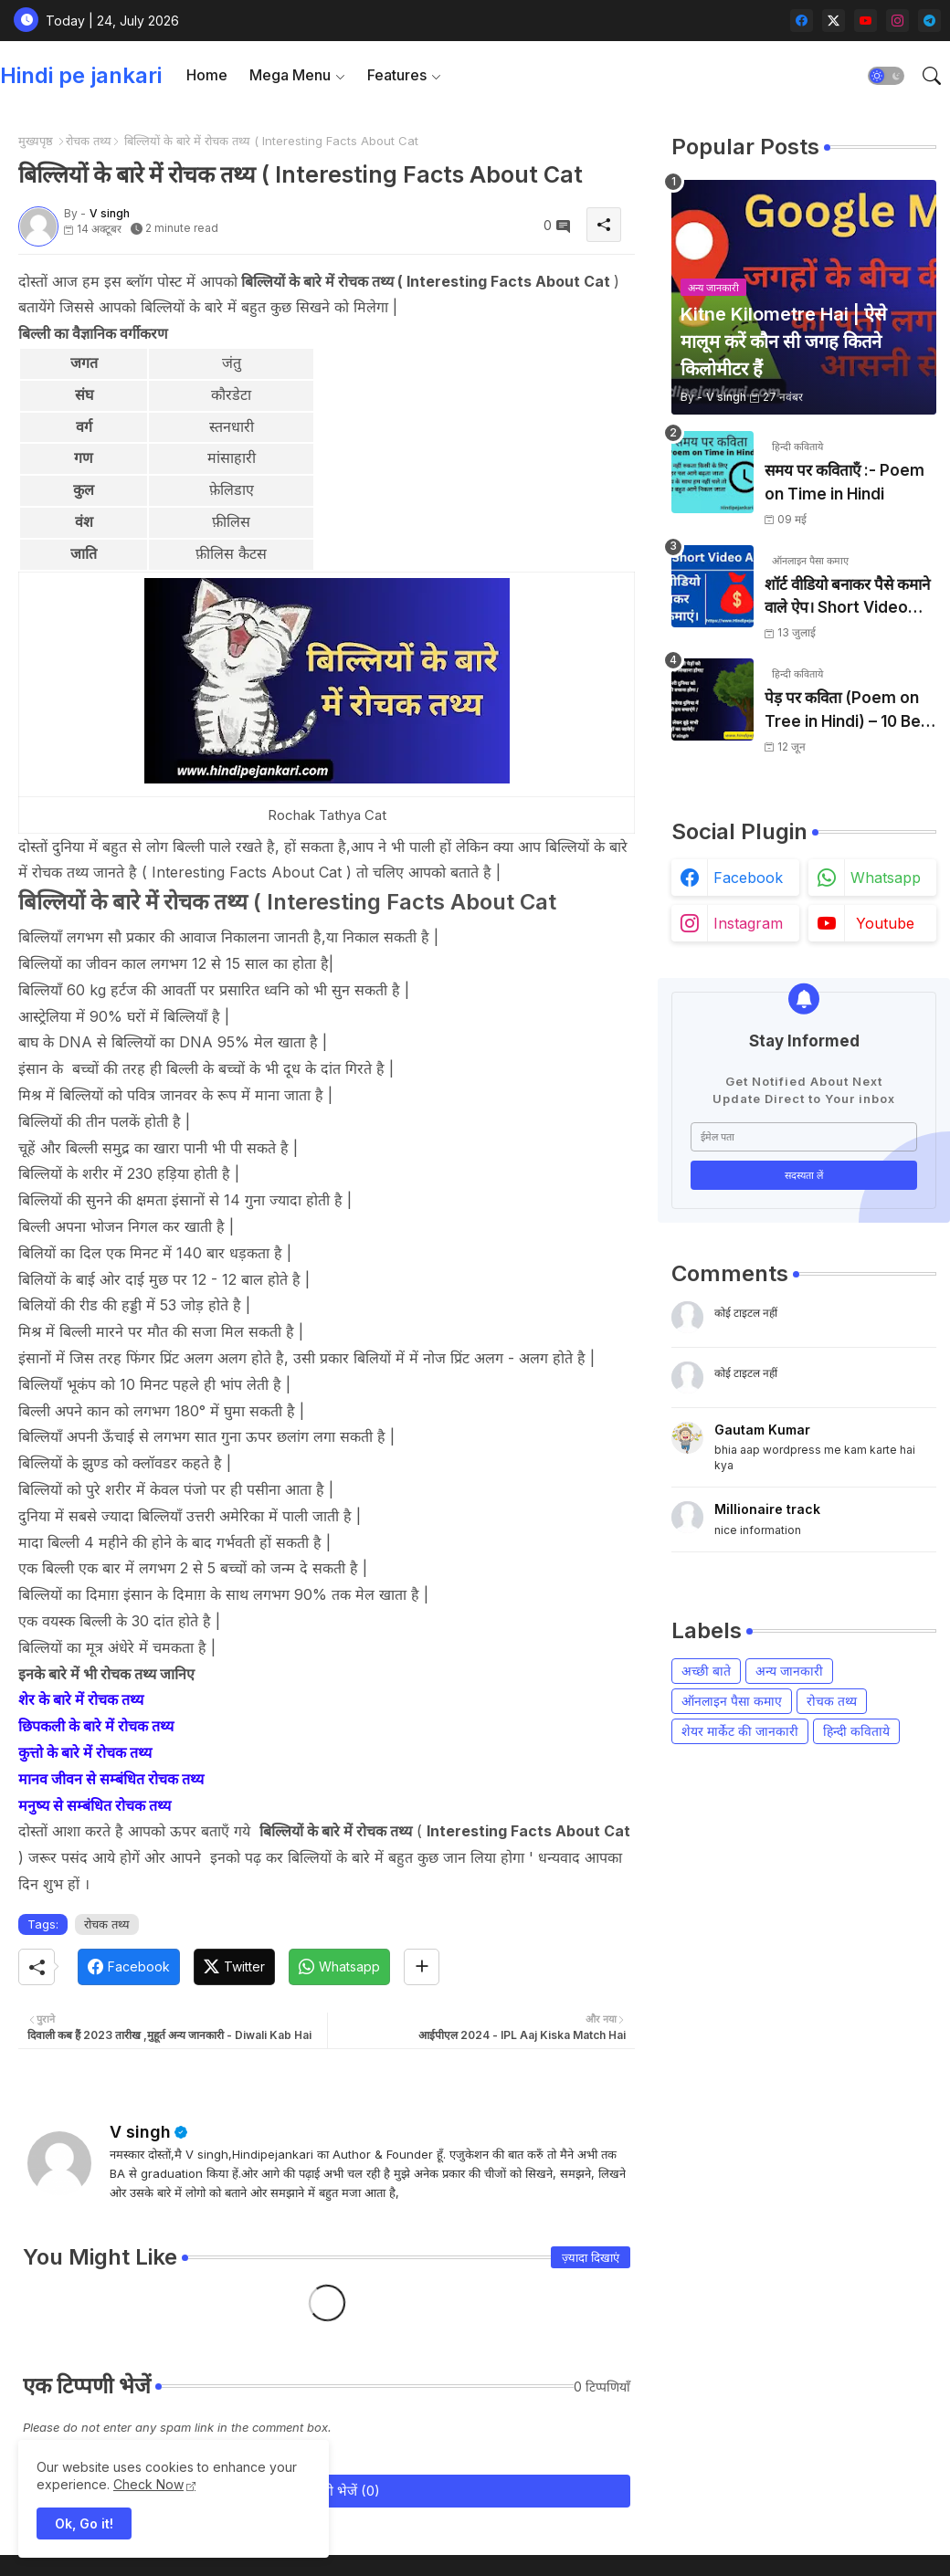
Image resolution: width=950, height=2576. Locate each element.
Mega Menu (290, 75)
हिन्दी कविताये (856, 1731)
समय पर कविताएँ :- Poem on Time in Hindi (844, 482)
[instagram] (897, 20)
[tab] (206, 75)
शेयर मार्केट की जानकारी (739, 1731)
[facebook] (801, 20)
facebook (748, 877)
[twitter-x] (833, 20)
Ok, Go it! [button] (84, 2523)
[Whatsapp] (339, 1967)
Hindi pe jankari (81, 75)
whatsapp (885, 877)
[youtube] (865, 20)
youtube (885, 923)
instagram (748, 923)
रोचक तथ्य (88, 140)
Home (206, 75)
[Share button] (421, 1967)
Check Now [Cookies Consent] (148, 2484)
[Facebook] (129, 1967)
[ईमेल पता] (804, 1136)
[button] (886, 76)
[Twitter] (234, 1967)
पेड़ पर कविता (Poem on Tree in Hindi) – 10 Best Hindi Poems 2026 (850, 711)
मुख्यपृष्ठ (35, 140)
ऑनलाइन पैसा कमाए (731, 1701)
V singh (140, 2131)
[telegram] (929, 20)
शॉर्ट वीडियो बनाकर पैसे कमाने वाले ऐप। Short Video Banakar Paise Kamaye (847, 597)
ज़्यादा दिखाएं (590, 2257)
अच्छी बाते (706, 1670)
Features (397, 75)
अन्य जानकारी (789, 1670)
